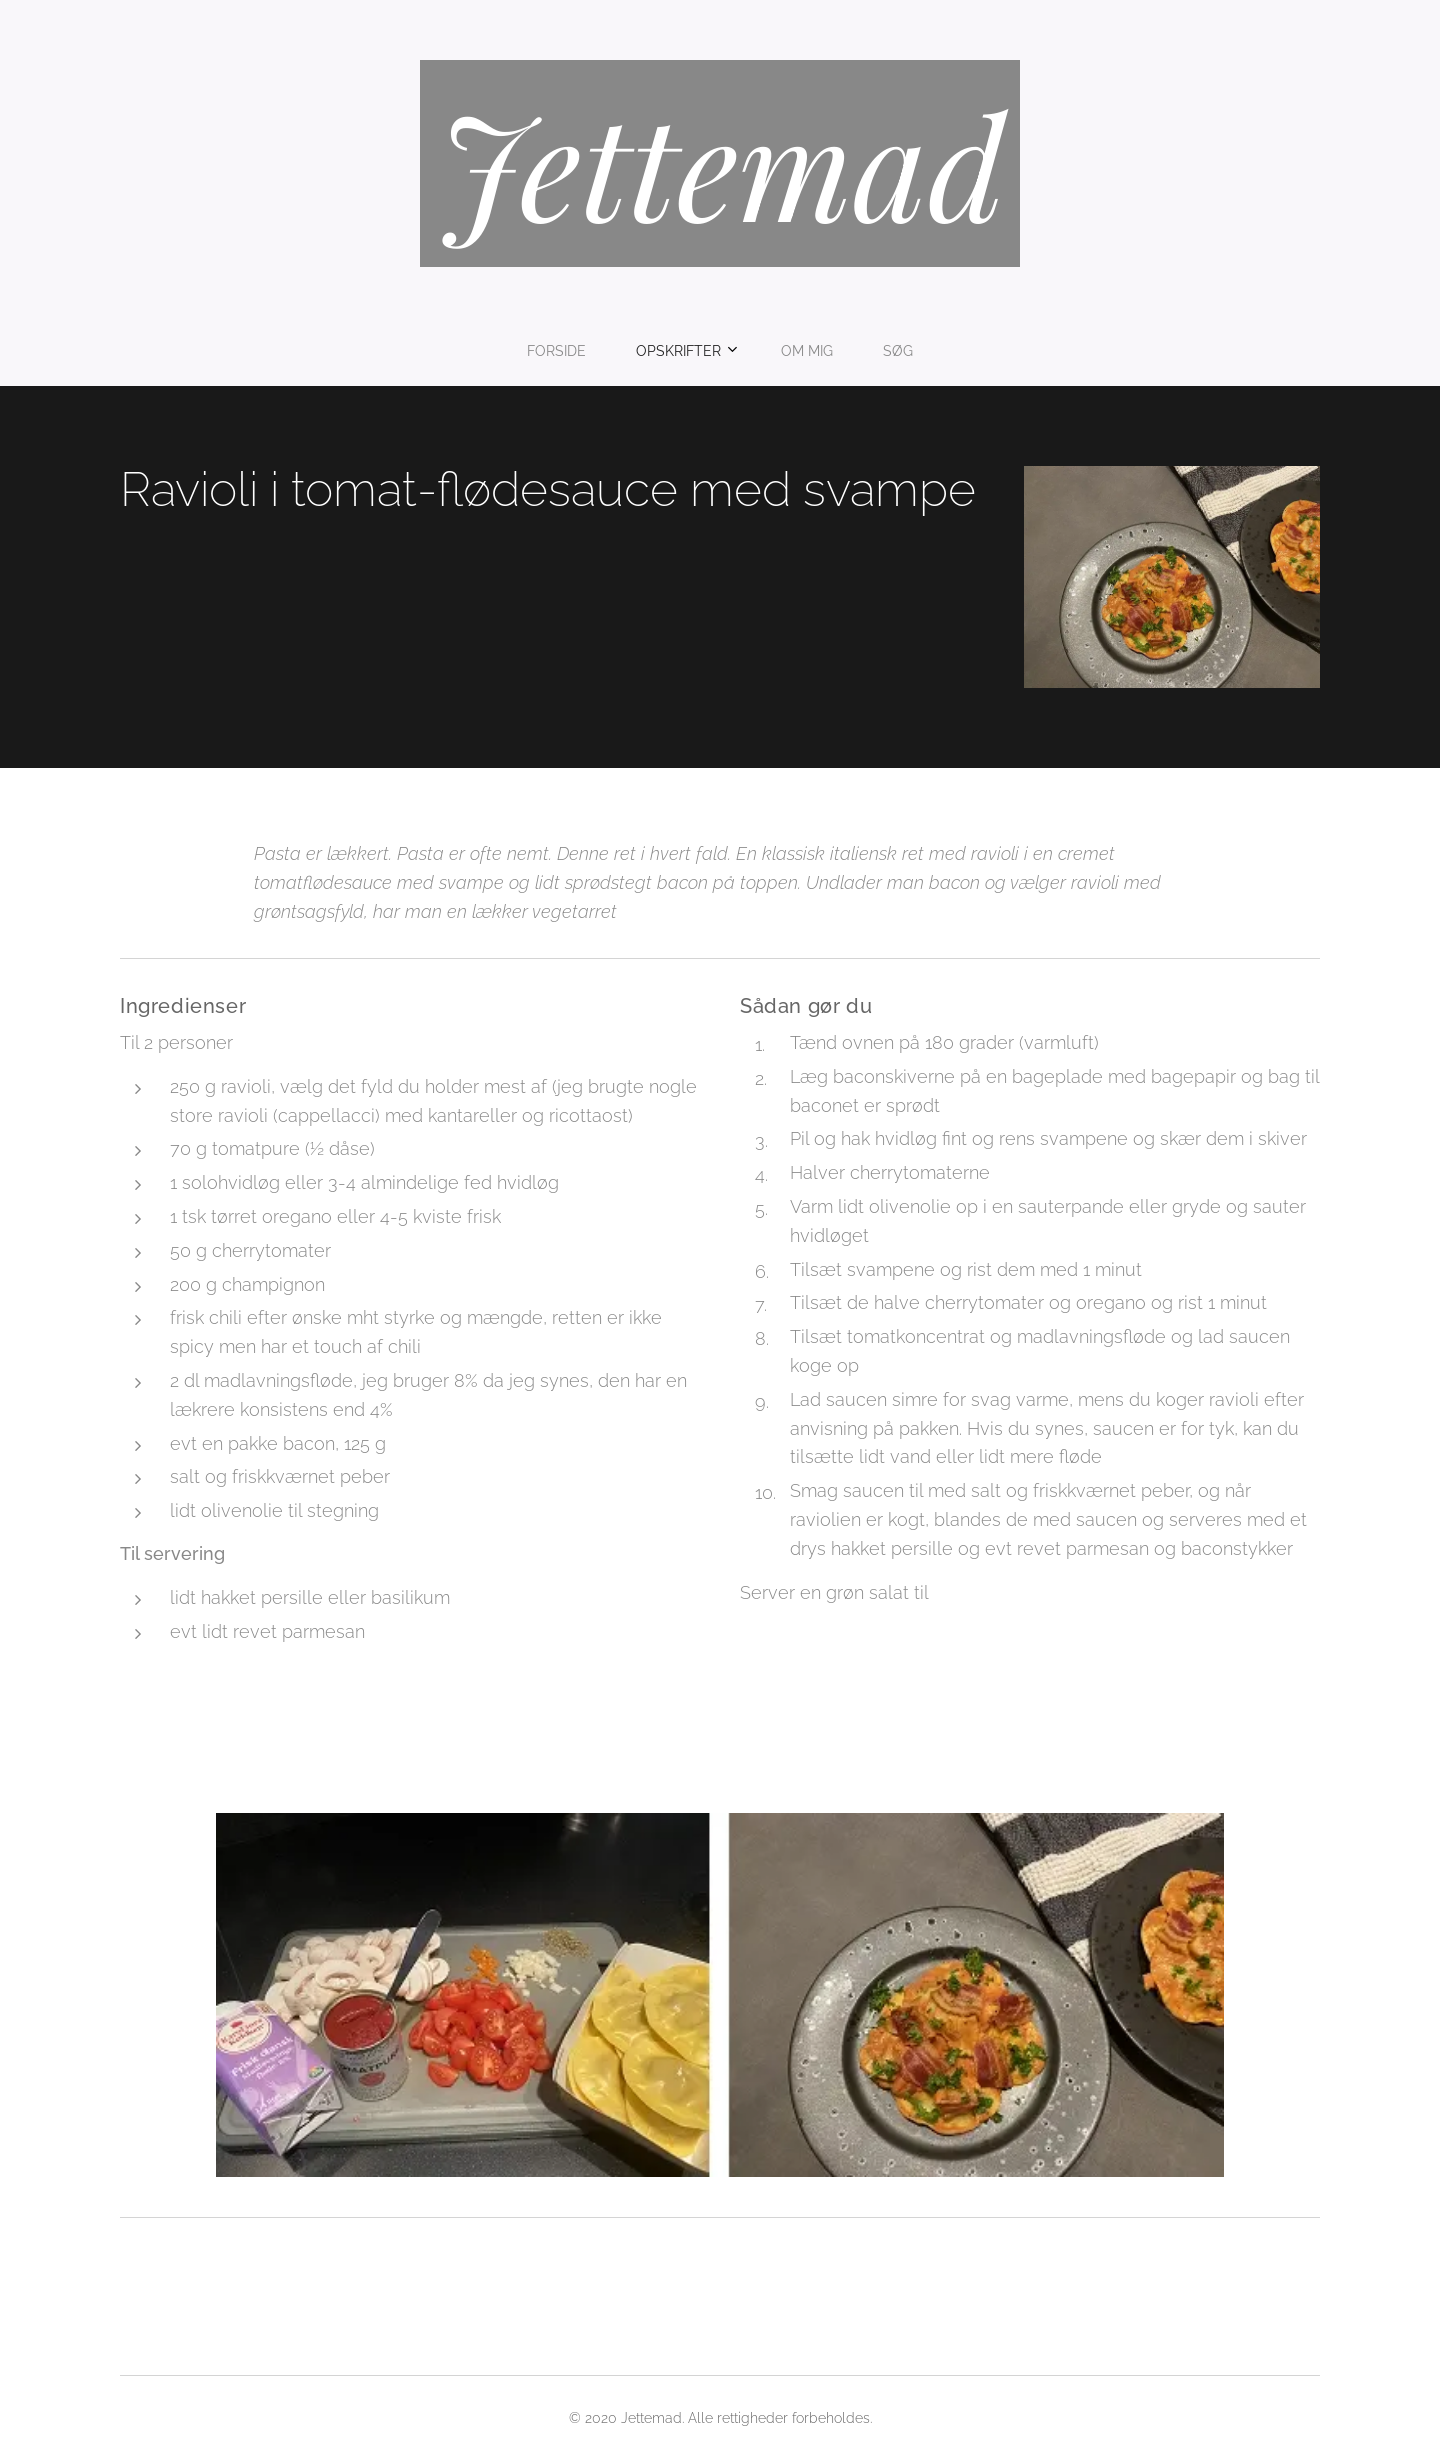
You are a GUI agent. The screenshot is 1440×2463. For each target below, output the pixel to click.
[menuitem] (652, 351)
